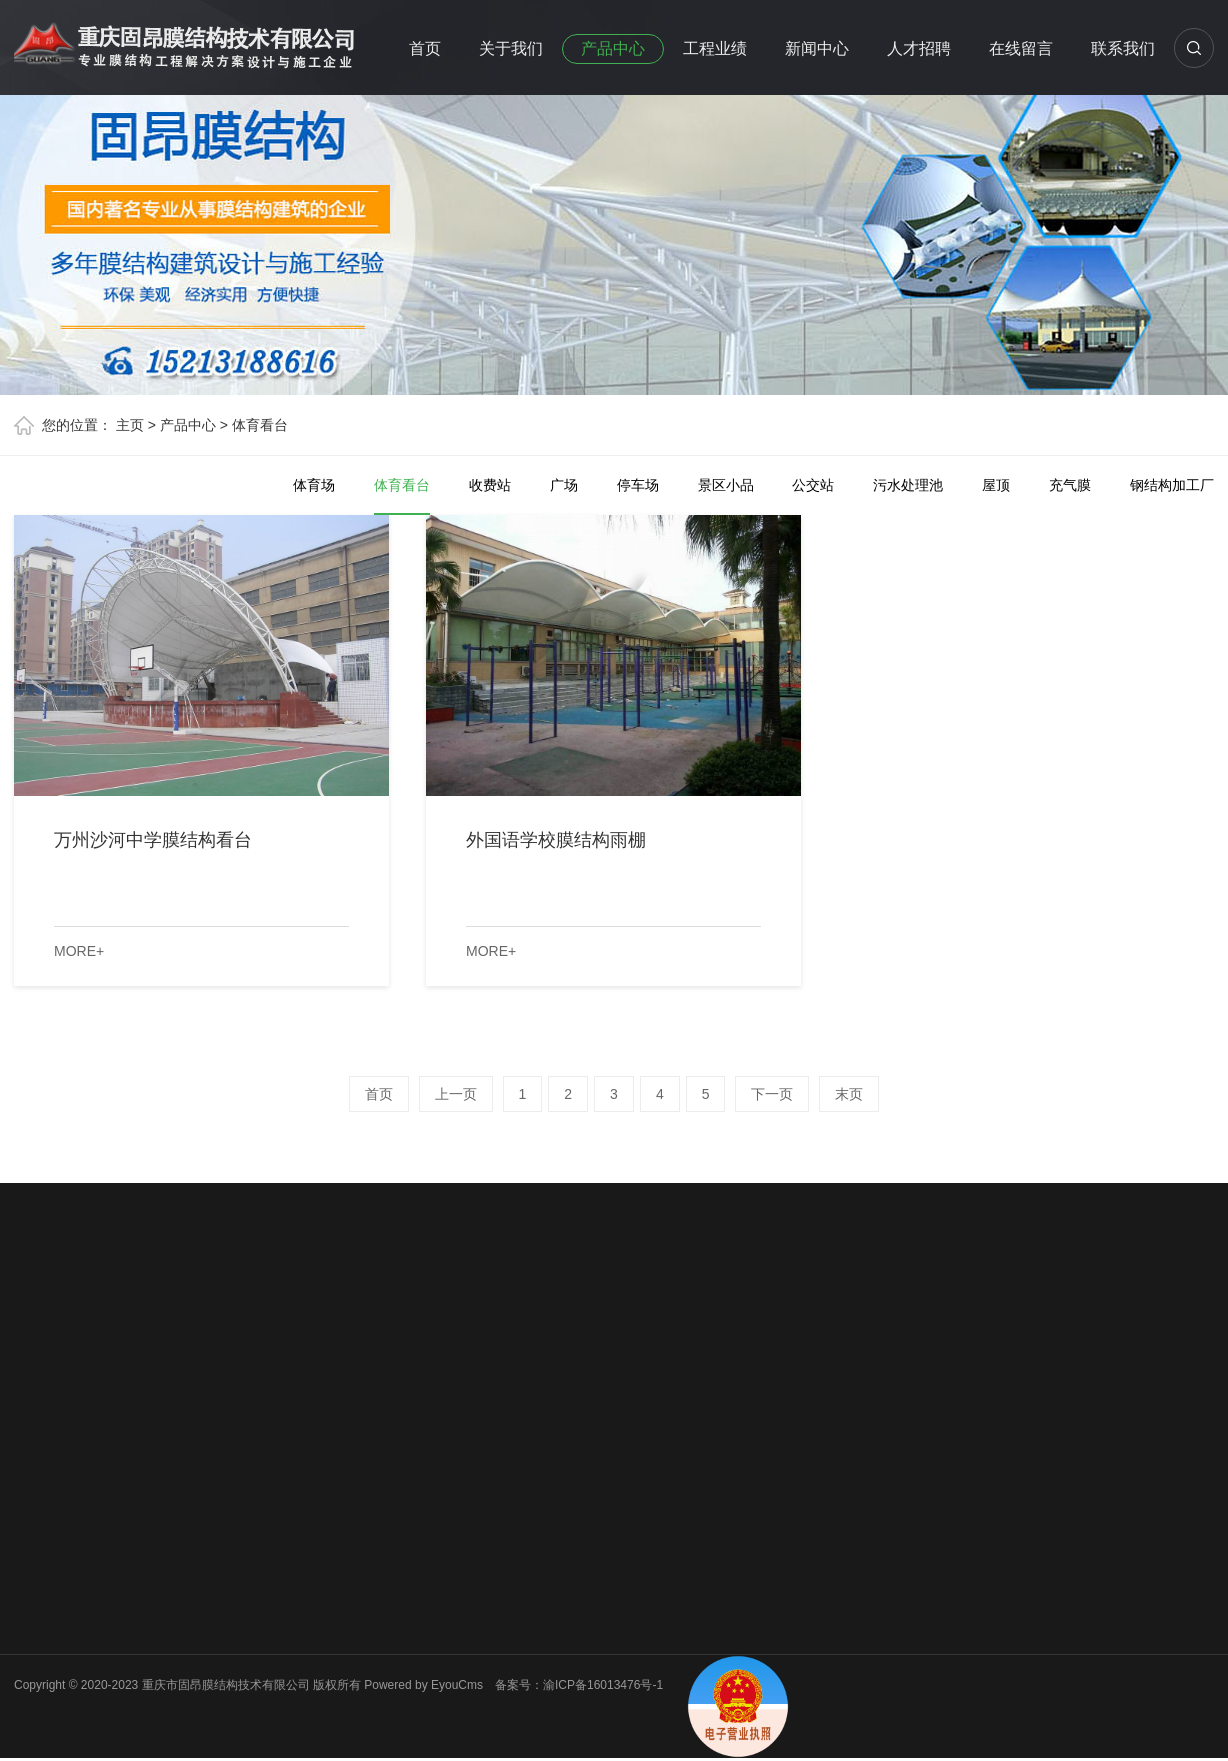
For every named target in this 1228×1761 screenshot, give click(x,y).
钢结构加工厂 (1172, 485)
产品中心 (613, 48)
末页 (849, 1094)
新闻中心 (817, 48)
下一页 (772, 1094)
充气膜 (1070, 485)
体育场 (314, 485)
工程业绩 (715, 48)
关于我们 (511, 48)
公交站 (813, 485)
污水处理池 (908, 485)
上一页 (456, 1094)
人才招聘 (919, 48)
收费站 (490, 485)
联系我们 (1123, 48)
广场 (564, 485)
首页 (425, 48)
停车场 (638, 485)
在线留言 (1021, 48)
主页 (130, 425)
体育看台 (260, 425)
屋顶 (996, 485)
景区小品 (726, 485)
